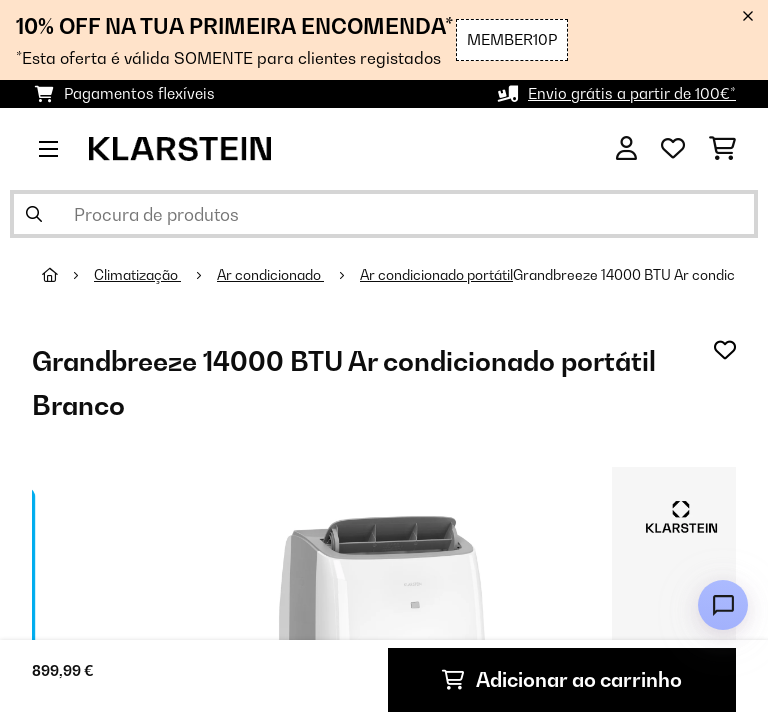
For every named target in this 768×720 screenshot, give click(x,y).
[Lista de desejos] (673, 149)
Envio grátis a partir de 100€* (632, 93)
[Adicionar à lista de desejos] (725, 350)
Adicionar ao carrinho (562, 680)
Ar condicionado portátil (436, 275)
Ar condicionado (270, 275)
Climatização (137, 275)
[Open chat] (723, 605)
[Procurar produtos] (384, 214)
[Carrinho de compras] (722, 149)
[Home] (68, 275)
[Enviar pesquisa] (34, 214)
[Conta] (626, 149)
